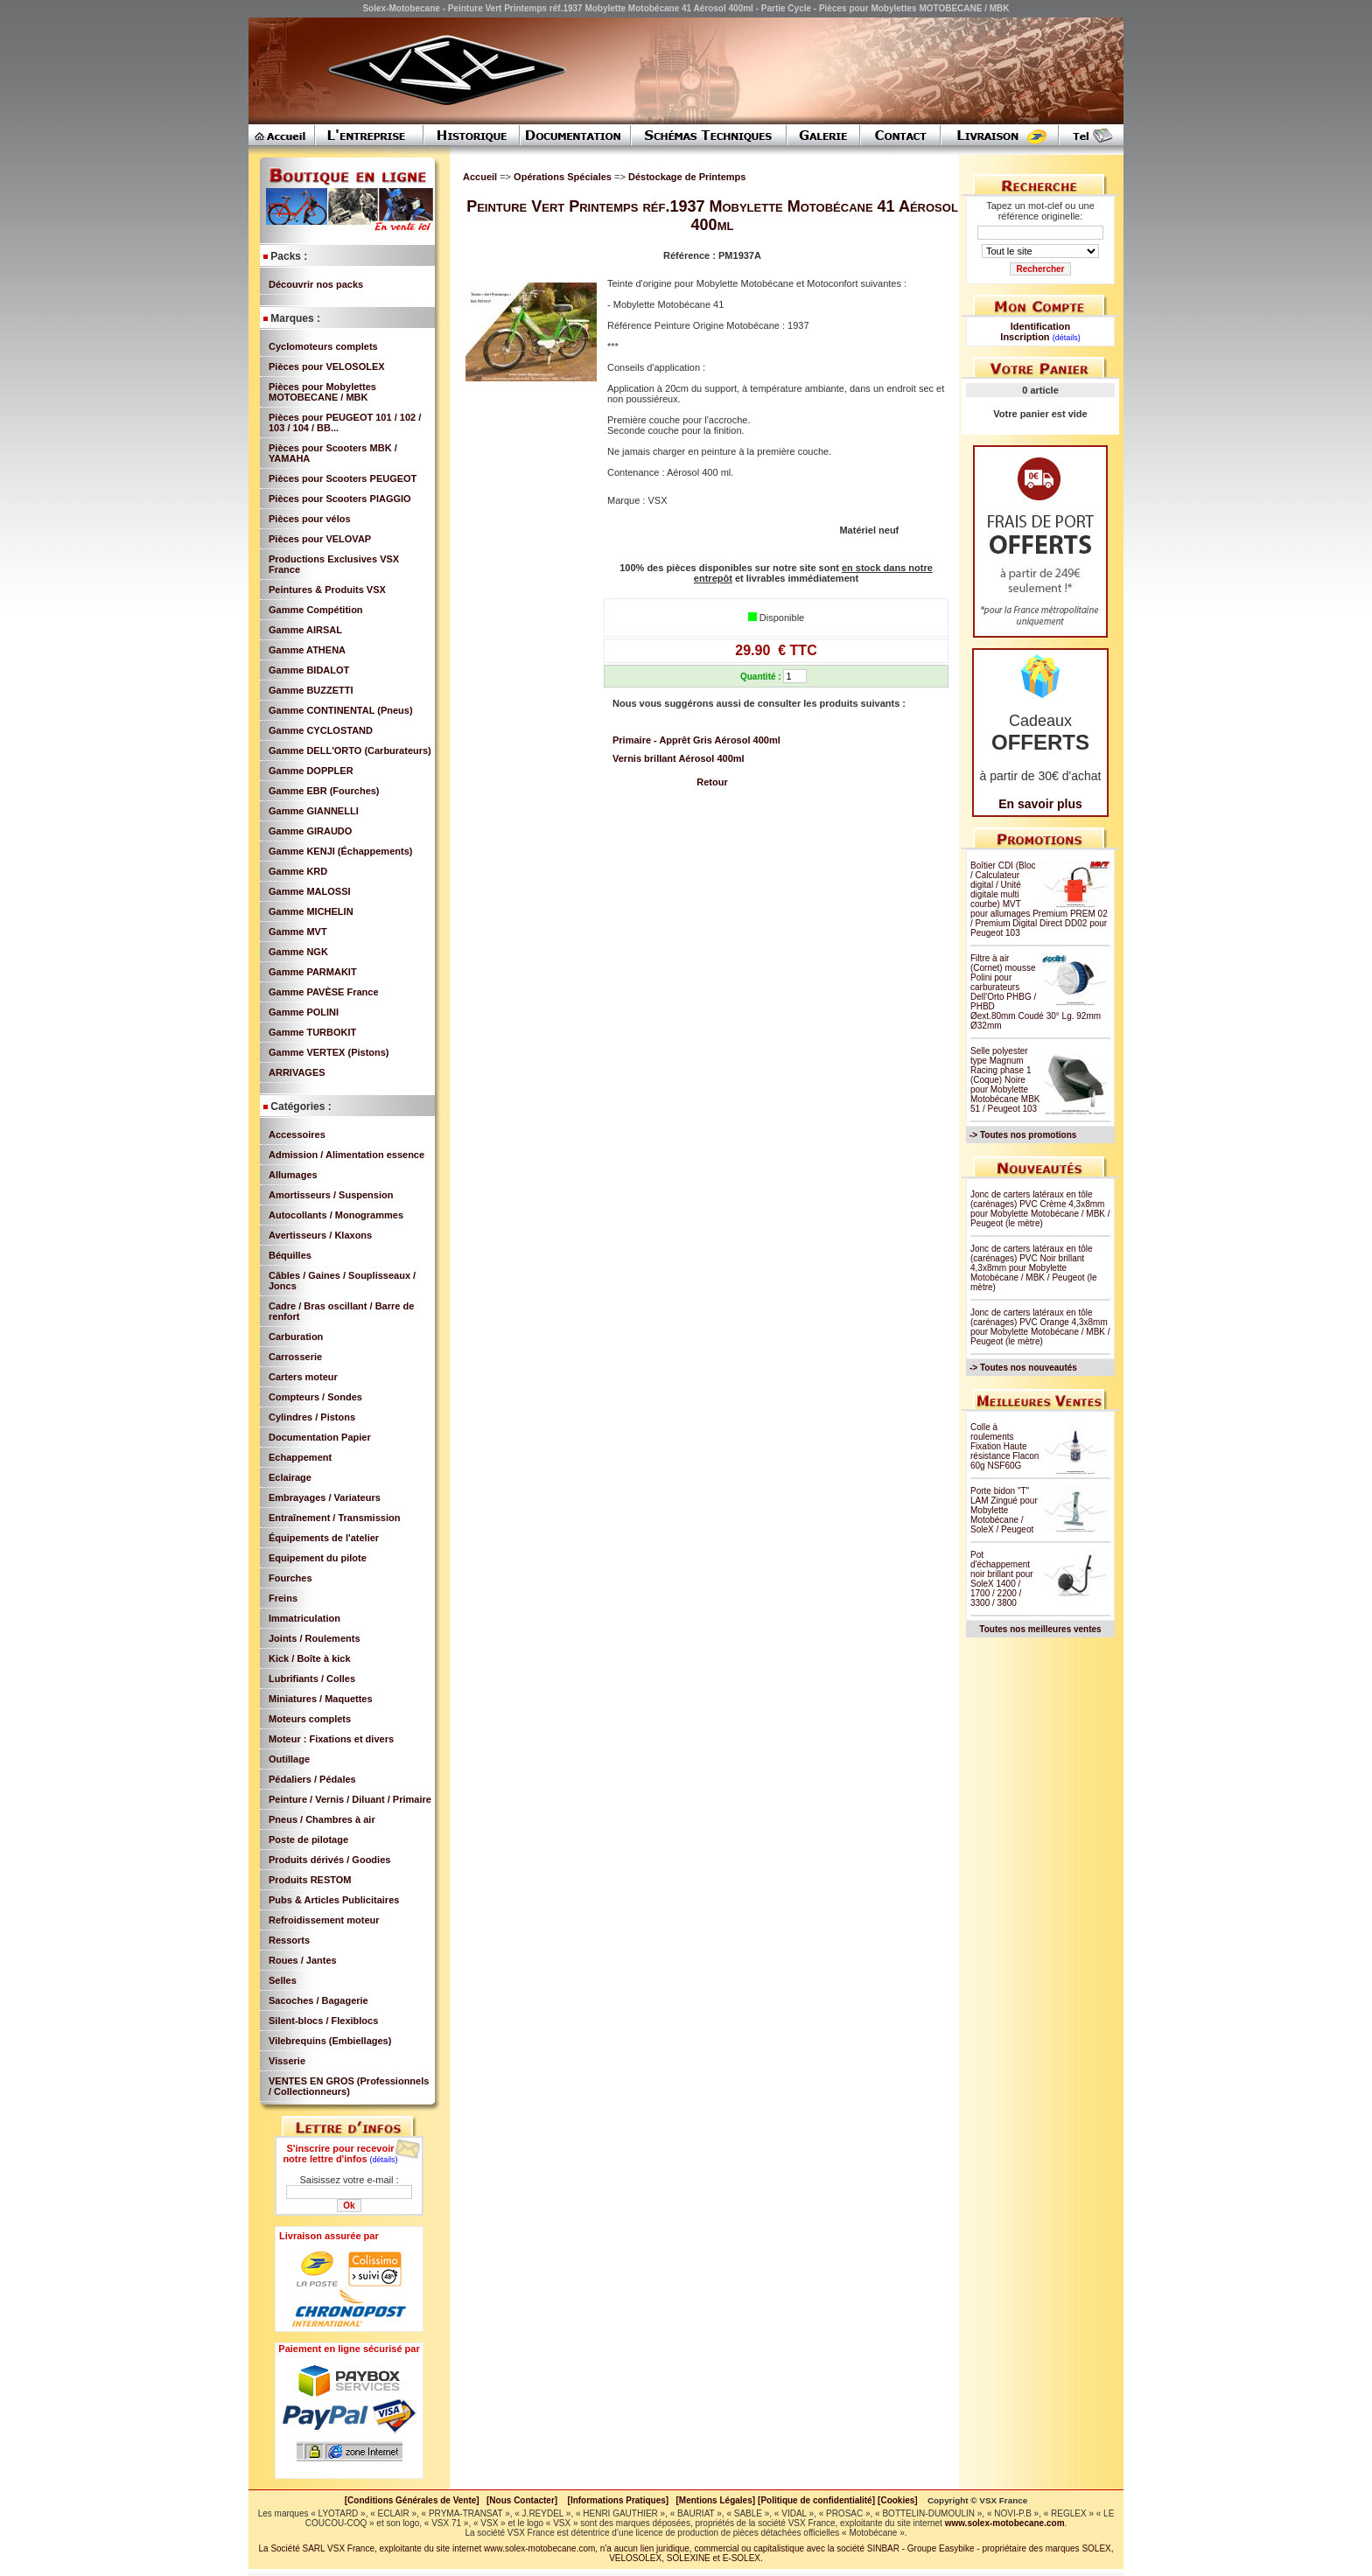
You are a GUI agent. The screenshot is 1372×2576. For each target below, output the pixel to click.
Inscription (1024, 337)
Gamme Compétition (316, 609)
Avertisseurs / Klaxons (320, 1235)
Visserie (287, 2061)
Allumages (293, 1174)
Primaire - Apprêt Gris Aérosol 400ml (696, 740)
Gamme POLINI (304, 1012)
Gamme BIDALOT (309, 670)
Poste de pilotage (308, 1839)
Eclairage (290, 1477)
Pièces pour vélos (310, 518)
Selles (283, 1980)
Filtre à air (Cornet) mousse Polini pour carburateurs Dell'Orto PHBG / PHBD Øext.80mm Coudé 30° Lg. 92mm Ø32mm (1035, 991)
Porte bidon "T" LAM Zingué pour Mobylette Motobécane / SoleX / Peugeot (1004, 1510)
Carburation (296, 1336)
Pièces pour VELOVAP (320, 539)
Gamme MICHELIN (311, 911)
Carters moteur (303, 1377)
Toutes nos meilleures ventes (1040, 1629)
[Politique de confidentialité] (816, 2500)
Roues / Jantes (303, 1960)
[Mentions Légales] (715, 2500)
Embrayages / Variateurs (325, 1497)
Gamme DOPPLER (311, 770)
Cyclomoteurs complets (323, 346)
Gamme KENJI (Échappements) (340, 851)
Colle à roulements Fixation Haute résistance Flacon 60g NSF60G (1004, 1446)
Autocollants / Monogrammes (336, 1215)
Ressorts (289, 1940)
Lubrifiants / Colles (312, 1678)
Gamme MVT (298, 931)
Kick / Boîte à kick (310, 1658)
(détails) (384, 2159)
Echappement (300, 1457)
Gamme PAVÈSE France (324, 992)
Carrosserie (295, 1356)
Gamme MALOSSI (310, 891)
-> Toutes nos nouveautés (1023, 1367)
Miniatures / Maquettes (321, 1698)
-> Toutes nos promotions (1023, 1135)
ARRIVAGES (297, 1072)
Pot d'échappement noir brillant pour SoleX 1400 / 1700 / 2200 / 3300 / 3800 (1001, 1579)
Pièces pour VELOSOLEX (327, 366)
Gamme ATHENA (307, 650)
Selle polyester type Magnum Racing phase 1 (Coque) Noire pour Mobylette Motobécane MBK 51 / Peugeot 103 (1005, 1079)
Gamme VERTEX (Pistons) (329, 1052)
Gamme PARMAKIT (313, 972)
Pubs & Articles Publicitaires (334, 1900)
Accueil (480, 176)
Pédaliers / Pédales (312, 1779)
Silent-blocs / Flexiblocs (323, 2020)
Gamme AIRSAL (305, 630)
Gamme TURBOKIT (312, 1032)
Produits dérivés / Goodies (329, 1859)
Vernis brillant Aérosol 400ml (678, 758)
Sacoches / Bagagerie (318, 2000)
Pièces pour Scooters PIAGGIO (340, 498)
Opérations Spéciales (564, 176)
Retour (711, 782)
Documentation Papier (320, 1437)
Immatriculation (304, 1618)
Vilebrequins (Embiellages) (330, 2040)
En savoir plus (1040, 804)
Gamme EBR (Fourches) (324, 790)
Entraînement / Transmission (334, 1517)
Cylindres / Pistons (312, 1417)
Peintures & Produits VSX (327, 589)
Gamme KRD (298, 871)
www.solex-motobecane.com (1005, 2523)
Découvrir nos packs (316, 284)
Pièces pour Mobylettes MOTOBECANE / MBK (322, 391)
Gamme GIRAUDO (310, 831)
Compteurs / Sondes (315, 1397)
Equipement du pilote (318, 1558)
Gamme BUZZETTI (311, 690)
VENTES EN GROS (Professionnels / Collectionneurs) (349, 2086)
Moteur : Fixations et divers (331, 1739)
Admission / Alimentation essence (346, 1154)
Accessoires (297, 1134)
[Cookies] (898, 2500)
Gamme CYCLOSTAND (321, 730)
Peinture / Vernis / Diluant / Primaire (350, 1799)
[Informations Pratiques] (618, 2500)
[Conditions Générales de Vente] (415, 2500)
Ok (348, 2205)
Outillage (289, 1759)
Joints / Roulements (314, 1638)
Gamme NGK (298, 951)
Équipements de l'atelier (324, 1537)
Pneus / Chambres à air (322, 1819)
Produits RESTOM (310, 1879)
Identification (1040, 326)
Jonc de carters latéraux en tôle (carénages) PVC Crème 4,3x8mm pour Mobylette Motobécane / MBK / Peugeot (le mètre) (1040, 1209)
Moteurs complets (310, 1719)
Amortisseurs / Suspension (331, 1195)
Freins (283, 1598)
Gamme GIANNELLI (314, 811)
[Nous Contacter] (521, 2500)
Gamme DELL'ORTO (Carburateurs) (350, 750)
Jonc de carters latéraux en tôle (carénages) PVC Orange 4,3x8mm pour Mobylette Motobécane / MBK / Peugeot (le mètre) (1040, 1327)
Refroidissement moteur (324, 1920)
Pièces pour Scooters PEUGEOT (342, 478)
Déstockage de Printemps (687, 176)
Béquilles (290, 1255)
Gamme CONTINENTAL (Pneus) (341, 710)
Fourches (290, 1578)
